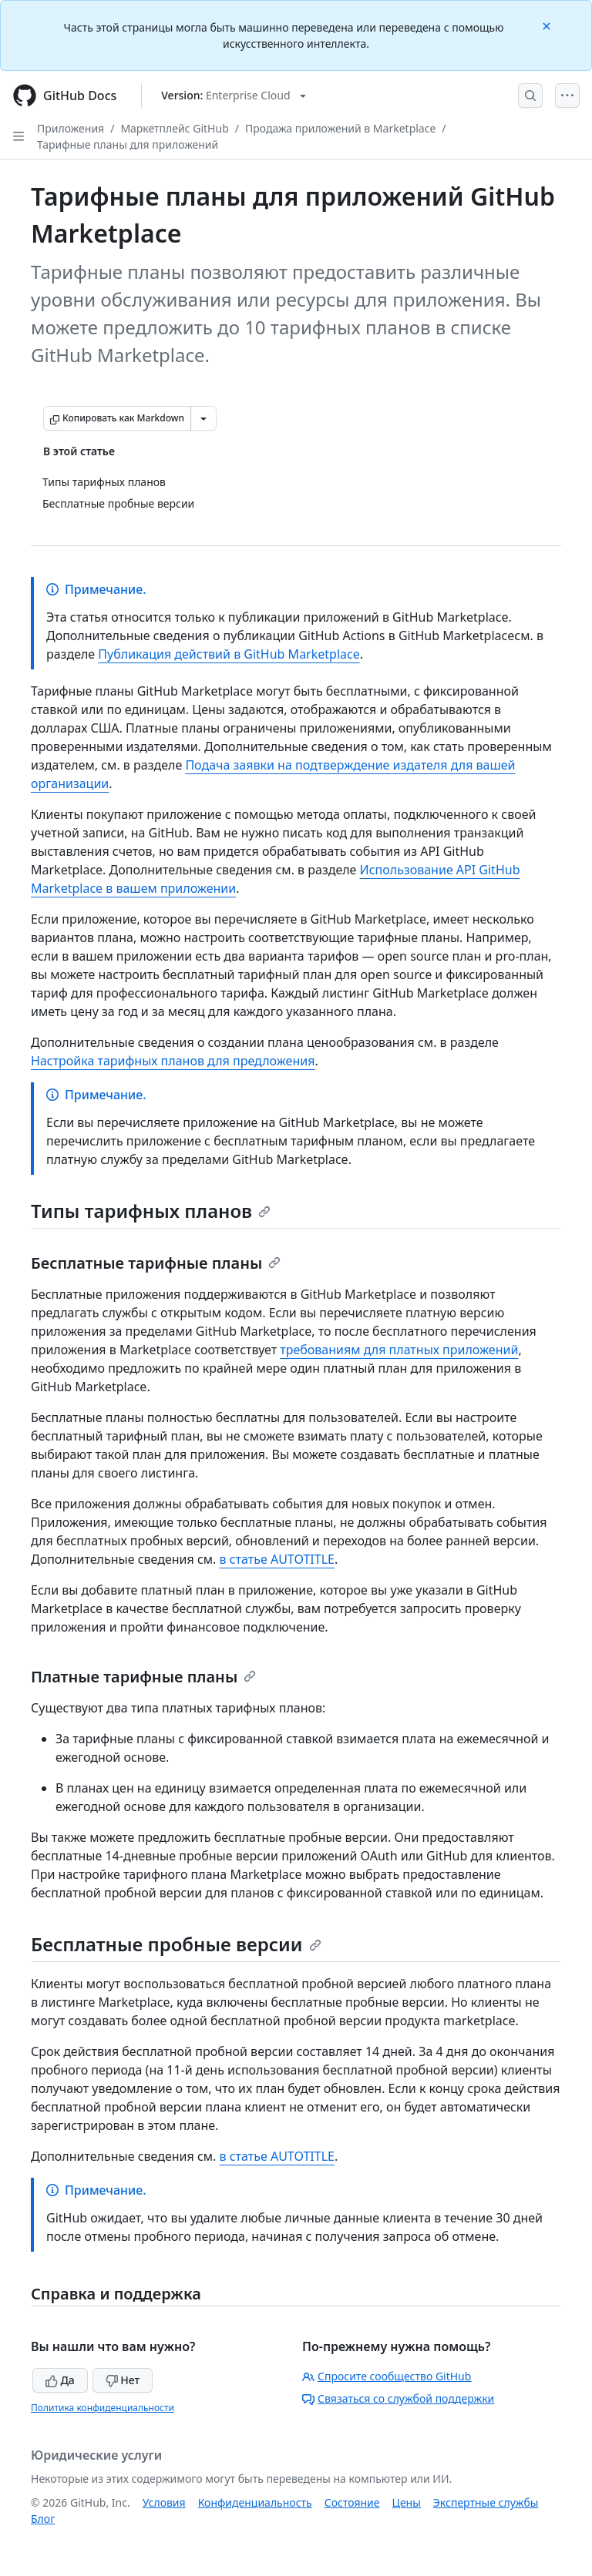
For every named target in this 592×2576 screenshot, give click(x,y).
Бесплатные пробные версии (176, 1944)
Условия (164, 2502)
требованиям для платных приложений (399, 1349)
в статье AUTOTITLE (277, 1559)
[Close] (548, 25)
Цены (406, 2502)
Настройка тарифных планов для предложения (172, 1060)
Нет (123, 2380)
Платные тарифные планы (143, 1676)
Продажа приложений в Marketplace (340, 128)
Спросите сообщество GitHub (386, 2376)
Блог (43, 2518)
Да (60, 2380)
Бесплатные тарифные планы (156, 1263)
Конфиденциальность (255, 2502)
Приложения (70, 128)
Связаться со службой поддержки (398, 2398)
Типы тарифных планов (151, 1210)
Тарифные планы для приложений (127, 144)
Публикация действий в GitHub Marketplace (228, 654)
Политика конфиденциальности (102, 2407)
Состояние (352, 2502)
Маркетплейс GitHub (174, 128)
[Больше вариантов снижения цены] (203, 418)
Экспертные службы (486, 2502)
